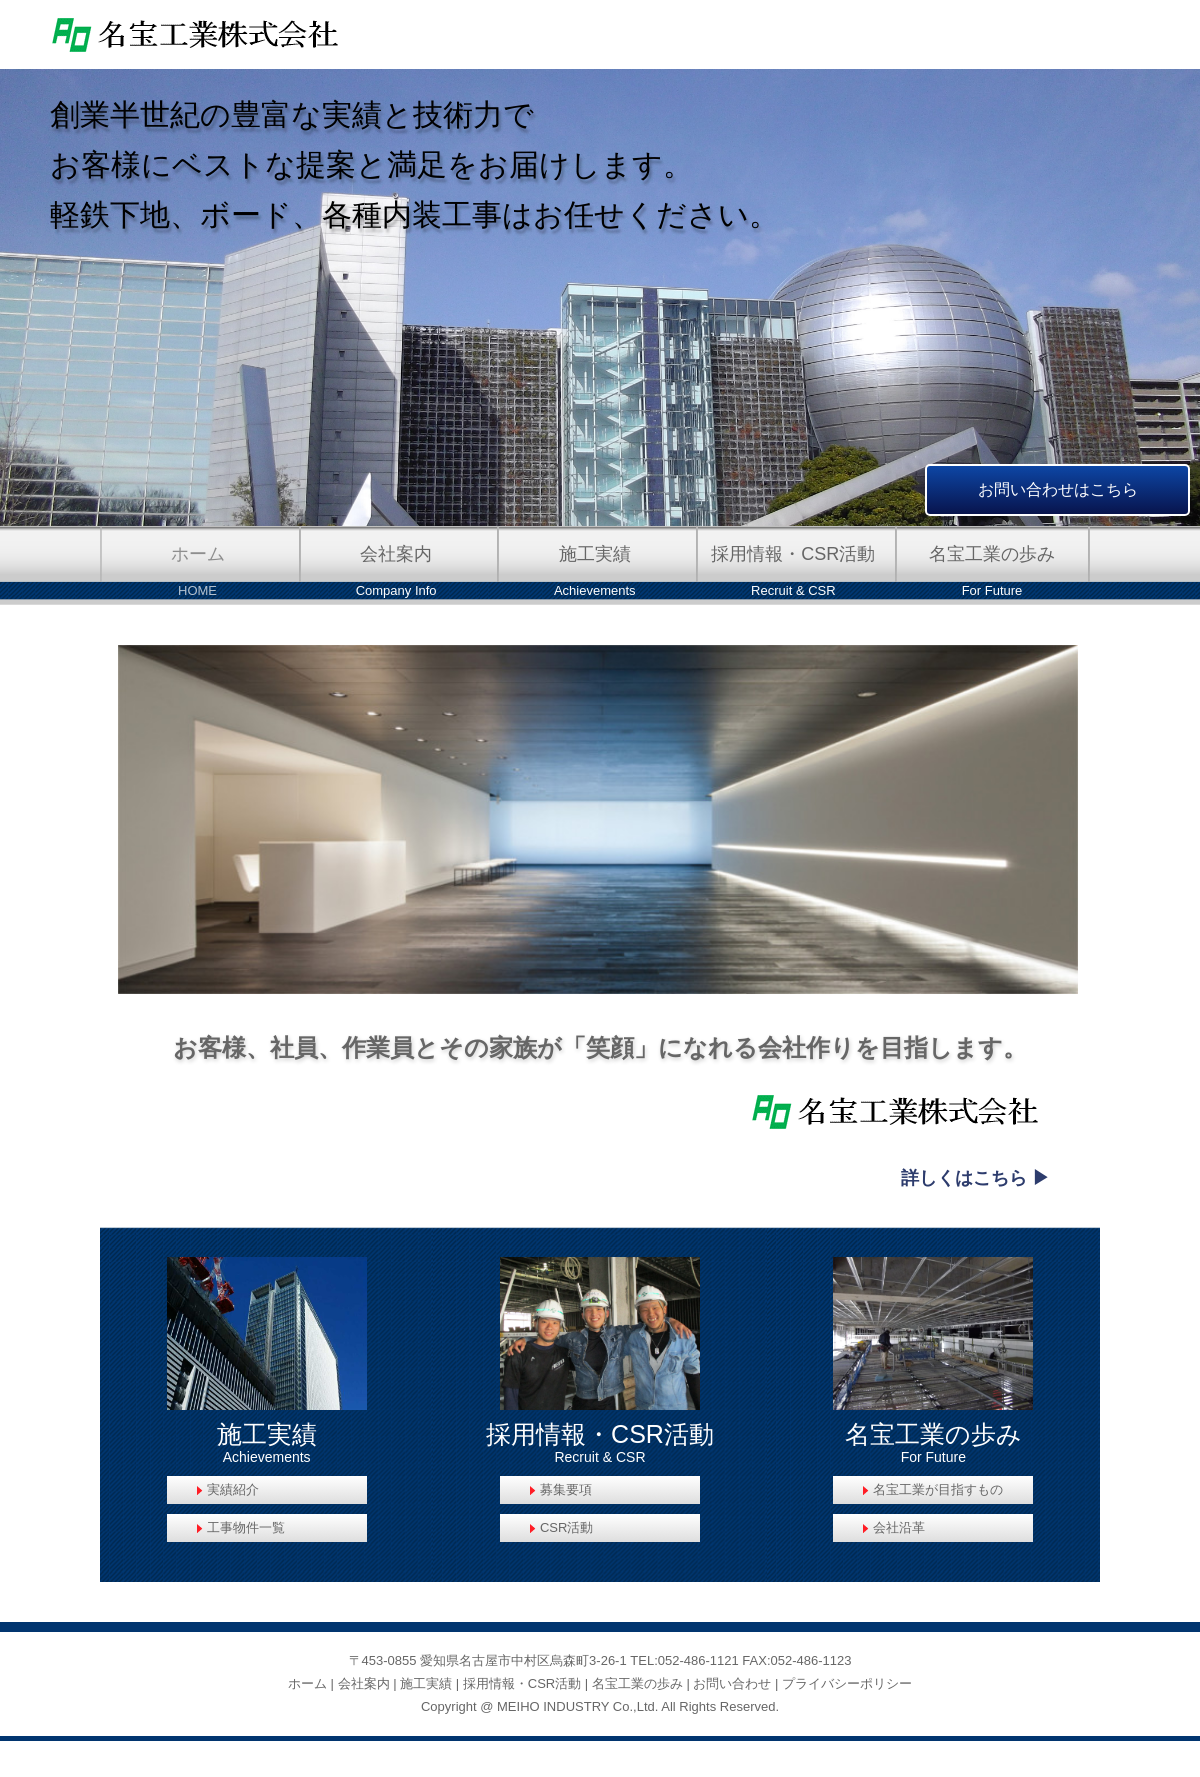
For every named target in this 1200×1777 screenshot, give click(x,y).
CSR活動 (566, 1527)
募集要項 (566, 1489)
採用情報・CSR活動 (522, 1683)
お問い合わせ (732, 1683)
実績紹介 (233, 1489)
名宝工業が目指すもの (938, 1489)
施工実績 (426, 1683)
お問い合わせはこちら (1058, 489)
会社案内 (364, 1683)
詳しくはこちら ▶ (975, 1178)
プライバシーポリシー (847, 1683)
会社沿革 (899, 1527)
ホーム (307, 1683)
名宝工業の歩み (637, 1683)
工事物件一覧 (246, 1527)
